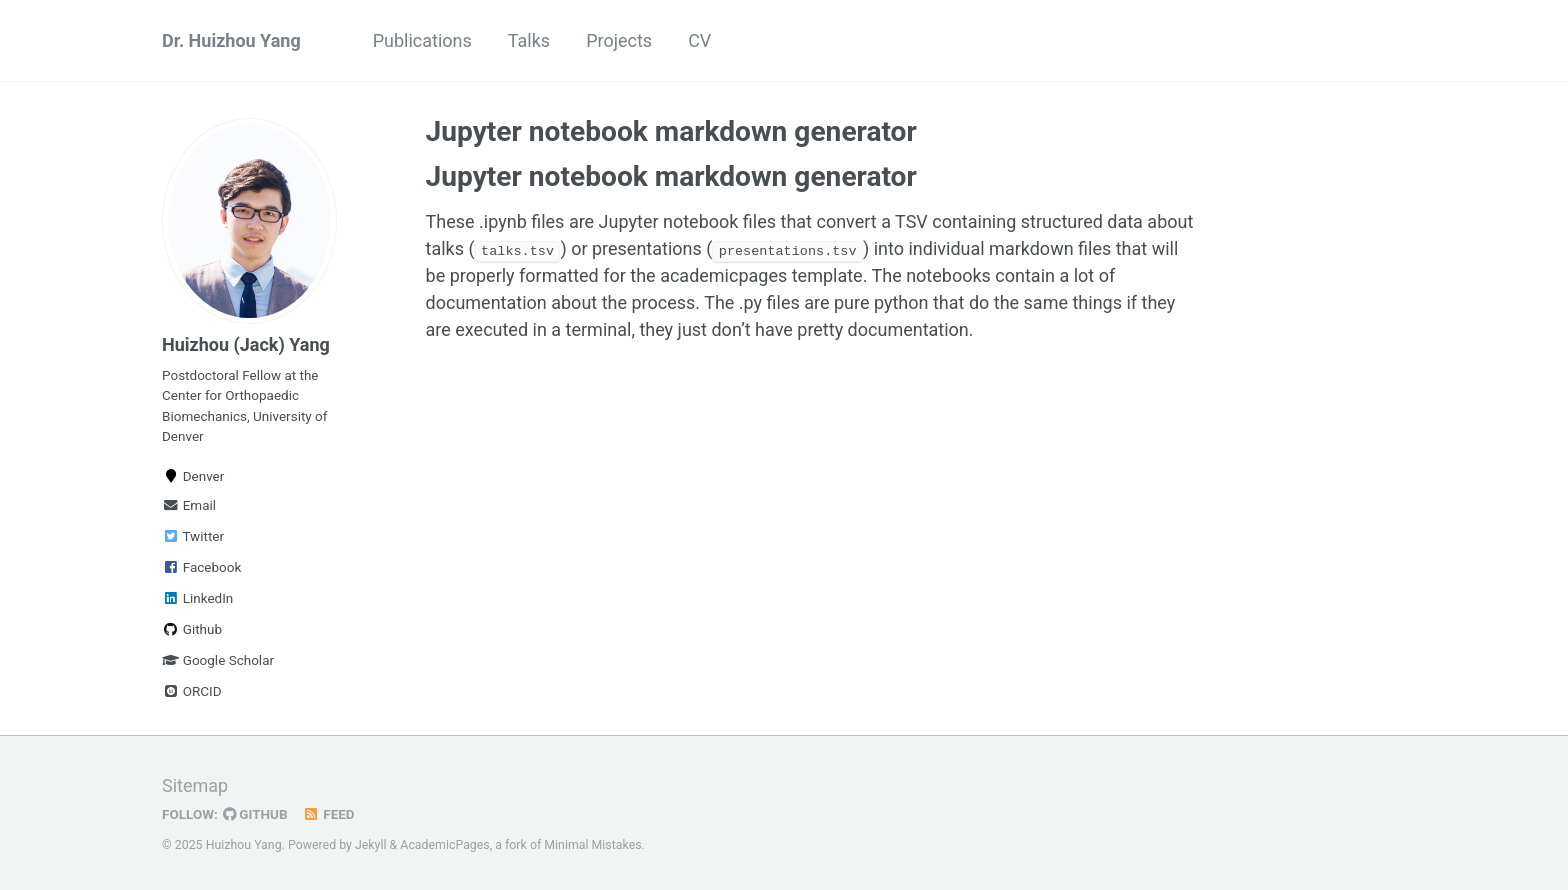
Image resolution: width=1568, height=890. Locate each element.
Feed (329, 814)
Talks (529, 40)
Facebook (201, 567)
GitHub (255, 814)
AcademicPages (444, 845)
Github (192, 629)
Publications (422, 40)
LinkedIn (197, 598)
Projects (619, 40)
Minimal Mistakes (592, 845)
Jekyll (371, 845)
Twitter (193, 536)
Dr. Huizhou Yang (231, 40)
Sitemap (195, 785)
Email (189, 505)
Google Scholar (218, 660)
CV (699, 40)
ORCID (192, 691)
